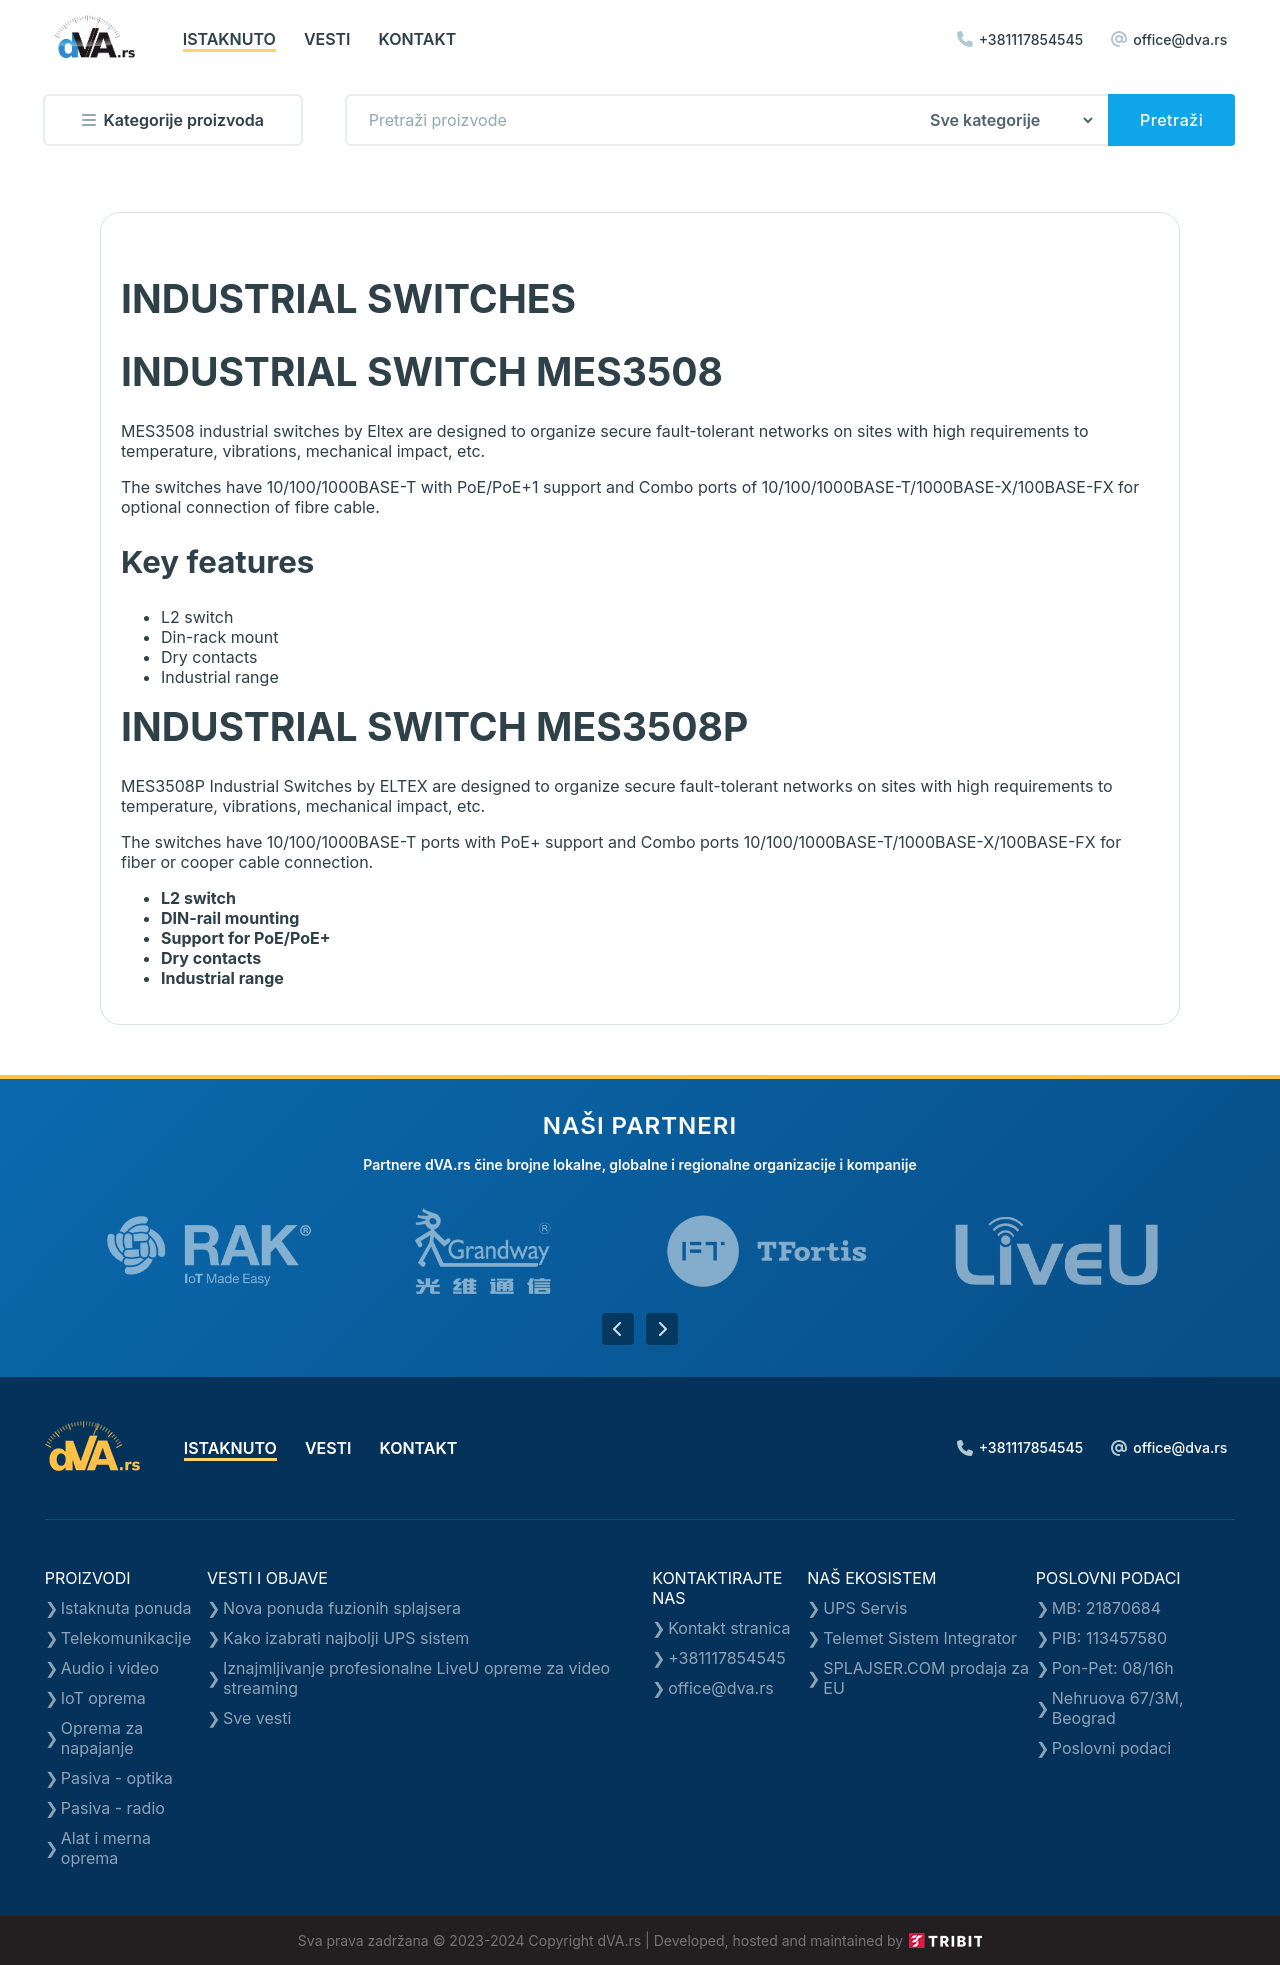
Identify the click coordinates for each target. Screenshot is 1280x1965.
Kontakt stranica (729, 1628)
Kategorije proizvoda (173, 120)
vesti (327, 39)
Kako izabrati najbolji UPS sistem (346, 1638)
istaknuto (229, 39)
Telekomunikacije (126, 1638)
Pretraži (1171, 120)
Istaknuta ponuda (126, 1608)
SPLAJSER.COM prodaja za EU (926, 1678)
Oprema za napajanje (102, 1738)
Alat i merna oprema (106, 1848)
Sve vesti (257, 1718)
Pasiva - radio (113, 1808)
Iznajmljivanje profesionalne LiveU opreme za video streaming (416, 1678)
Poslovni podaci (1111, 1748)
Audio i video (110, 1668)
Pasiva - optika (117, 1778)
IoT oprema (103, 1698)
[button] (618, 1329)
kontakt (418, 39)
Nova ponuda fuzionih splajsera (342, 1608)
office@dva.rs (1169, 39)
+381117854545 (1020, 39)
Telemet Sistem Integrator (920, 1638)
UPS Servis (865, 1608)
